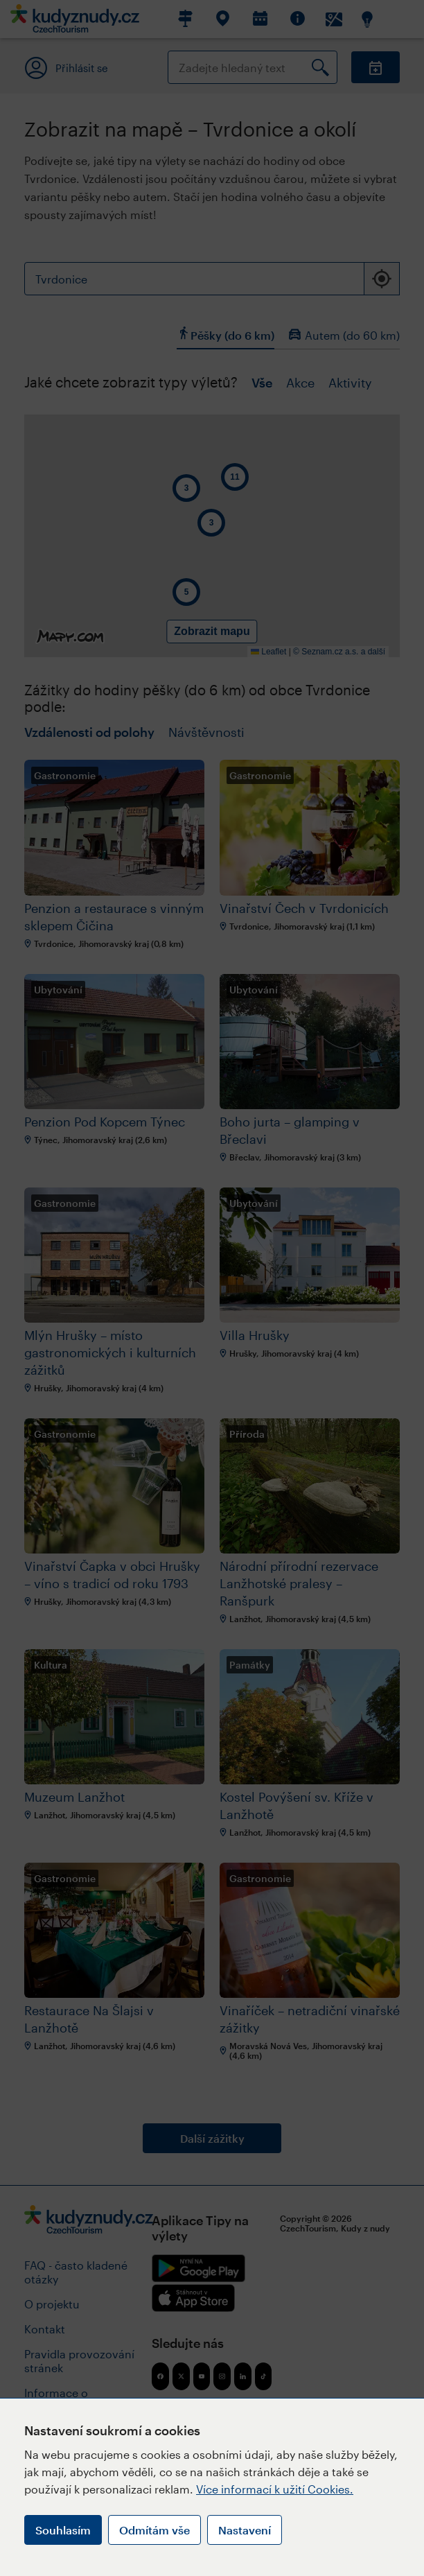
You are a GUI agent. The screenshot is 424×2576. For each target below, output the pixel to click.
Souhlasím (63, 2529)
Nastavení (244, 2529)
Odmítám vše (154, 2529)
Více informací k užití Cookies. (274, 2489)
